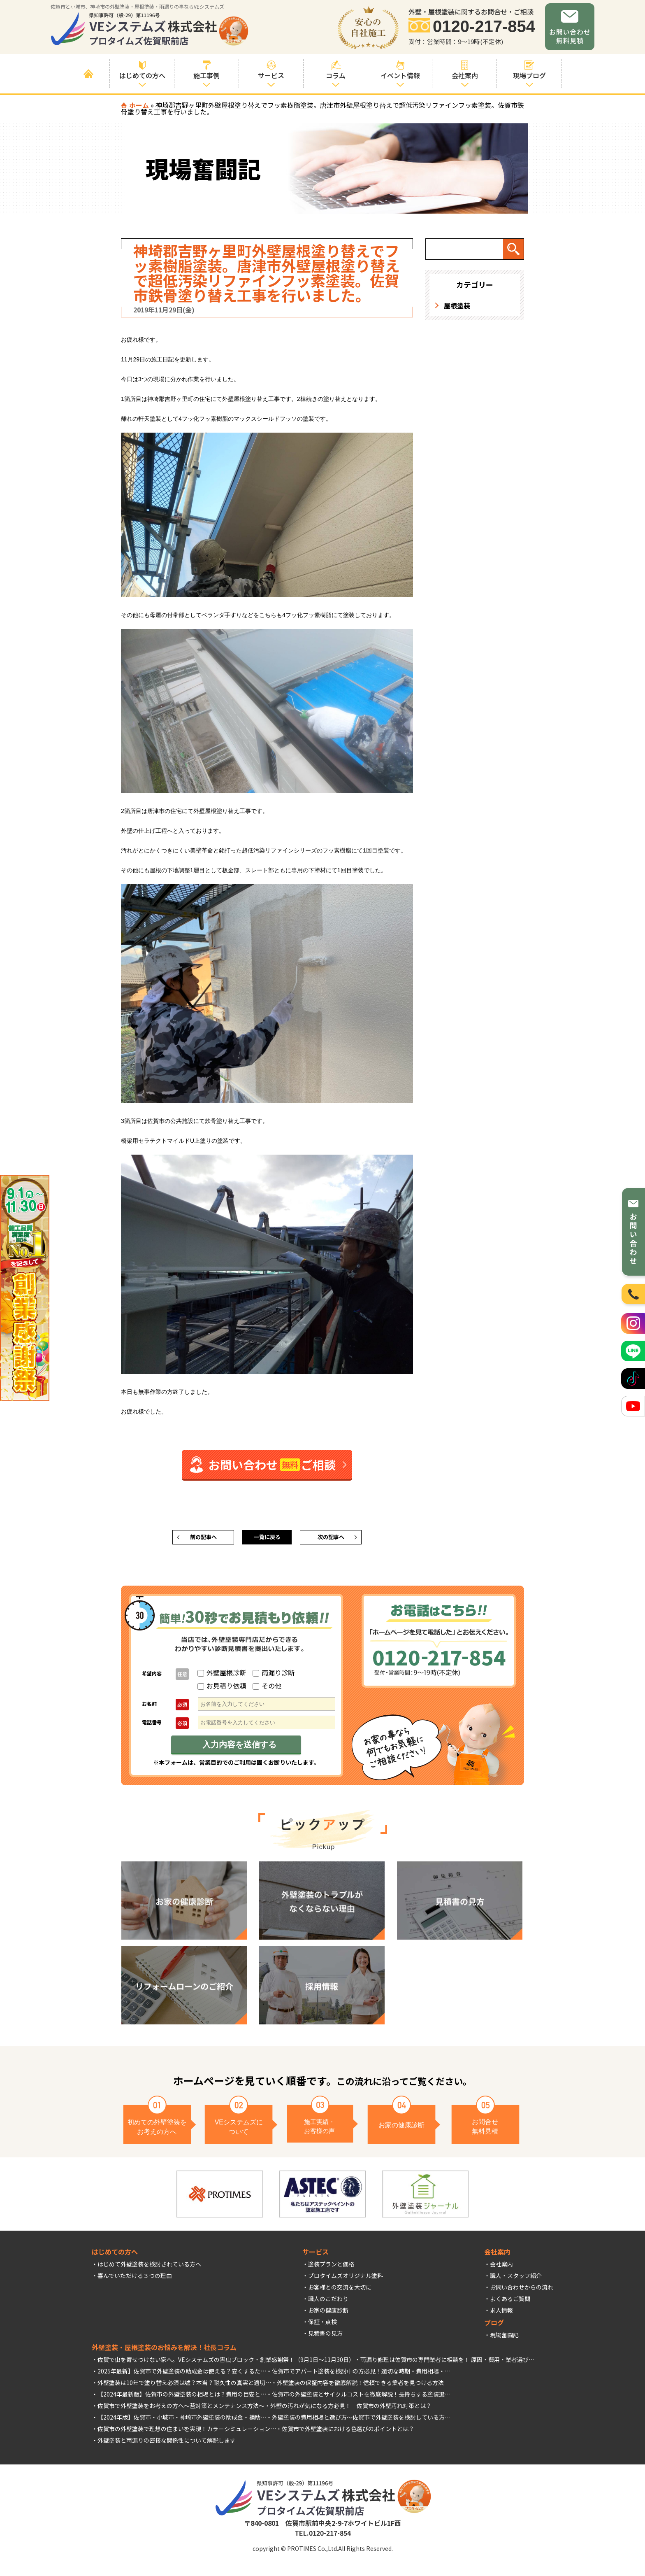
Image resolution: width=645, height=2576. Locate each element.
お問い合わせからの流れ (521, 2290)
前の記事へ (203, 1539)
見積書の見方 (325, 2336)
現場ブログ (529, 70)
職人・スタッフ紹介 (516, 2278)
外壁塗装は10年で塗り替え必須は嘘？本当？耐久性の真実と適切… (184, 2385)
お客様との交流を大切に (339, 2290)
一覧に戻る (267, 1539)
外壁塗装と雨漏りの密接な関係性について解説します (166, 2443)
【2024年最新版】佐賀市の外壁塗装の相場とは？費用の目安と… (181, 2397)
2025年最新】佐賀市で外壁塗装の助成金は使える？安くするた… (181, 2374)
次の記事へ (330, 1539)
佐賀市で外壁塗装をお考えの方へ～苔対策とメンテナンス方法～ (180, 2408)
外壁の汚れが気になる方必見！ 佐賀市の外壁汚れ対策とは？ (351, 2408)
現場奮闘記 (504, 2338)
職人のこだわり (328, 2301)
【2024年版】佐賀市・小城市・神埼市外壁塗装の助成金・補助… (181, 2420)
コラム (336, 70)
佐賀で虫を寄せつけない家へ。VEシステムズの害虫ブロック (175, 2362)
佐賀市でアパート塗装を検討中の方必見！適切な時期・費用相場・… (361, 2374)
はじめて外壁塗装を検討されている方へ (149, 2267)
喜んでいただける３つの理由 (134, 2278)
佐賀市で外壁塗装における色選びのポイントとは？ (348, 2431)
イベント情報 (400, 70)
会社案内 (501, 2267)
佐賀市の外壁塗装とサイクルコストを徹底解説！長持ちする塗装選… (361, 2397)
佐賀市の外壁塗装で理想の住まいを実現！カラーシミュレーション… (186, 2431)
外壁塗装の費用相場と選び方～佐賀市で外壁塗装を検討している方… (361, 2420)
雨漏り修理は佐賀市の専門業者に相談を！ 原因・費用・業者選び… (447, 2362)
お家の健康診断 (328, 2313)
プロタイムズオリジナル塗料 (345, 2278)
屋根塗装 (457, 305)
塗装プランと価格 (331, 2267)
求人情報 (501, 2313)
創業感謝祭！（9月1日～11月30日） (307, 2362)
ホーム (139, 105)
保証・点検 (322, 2324)
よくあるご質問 (510, 2301)
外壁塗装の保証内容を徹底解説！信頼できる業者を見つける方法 (360, 2385)
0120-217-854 (484, 26)
